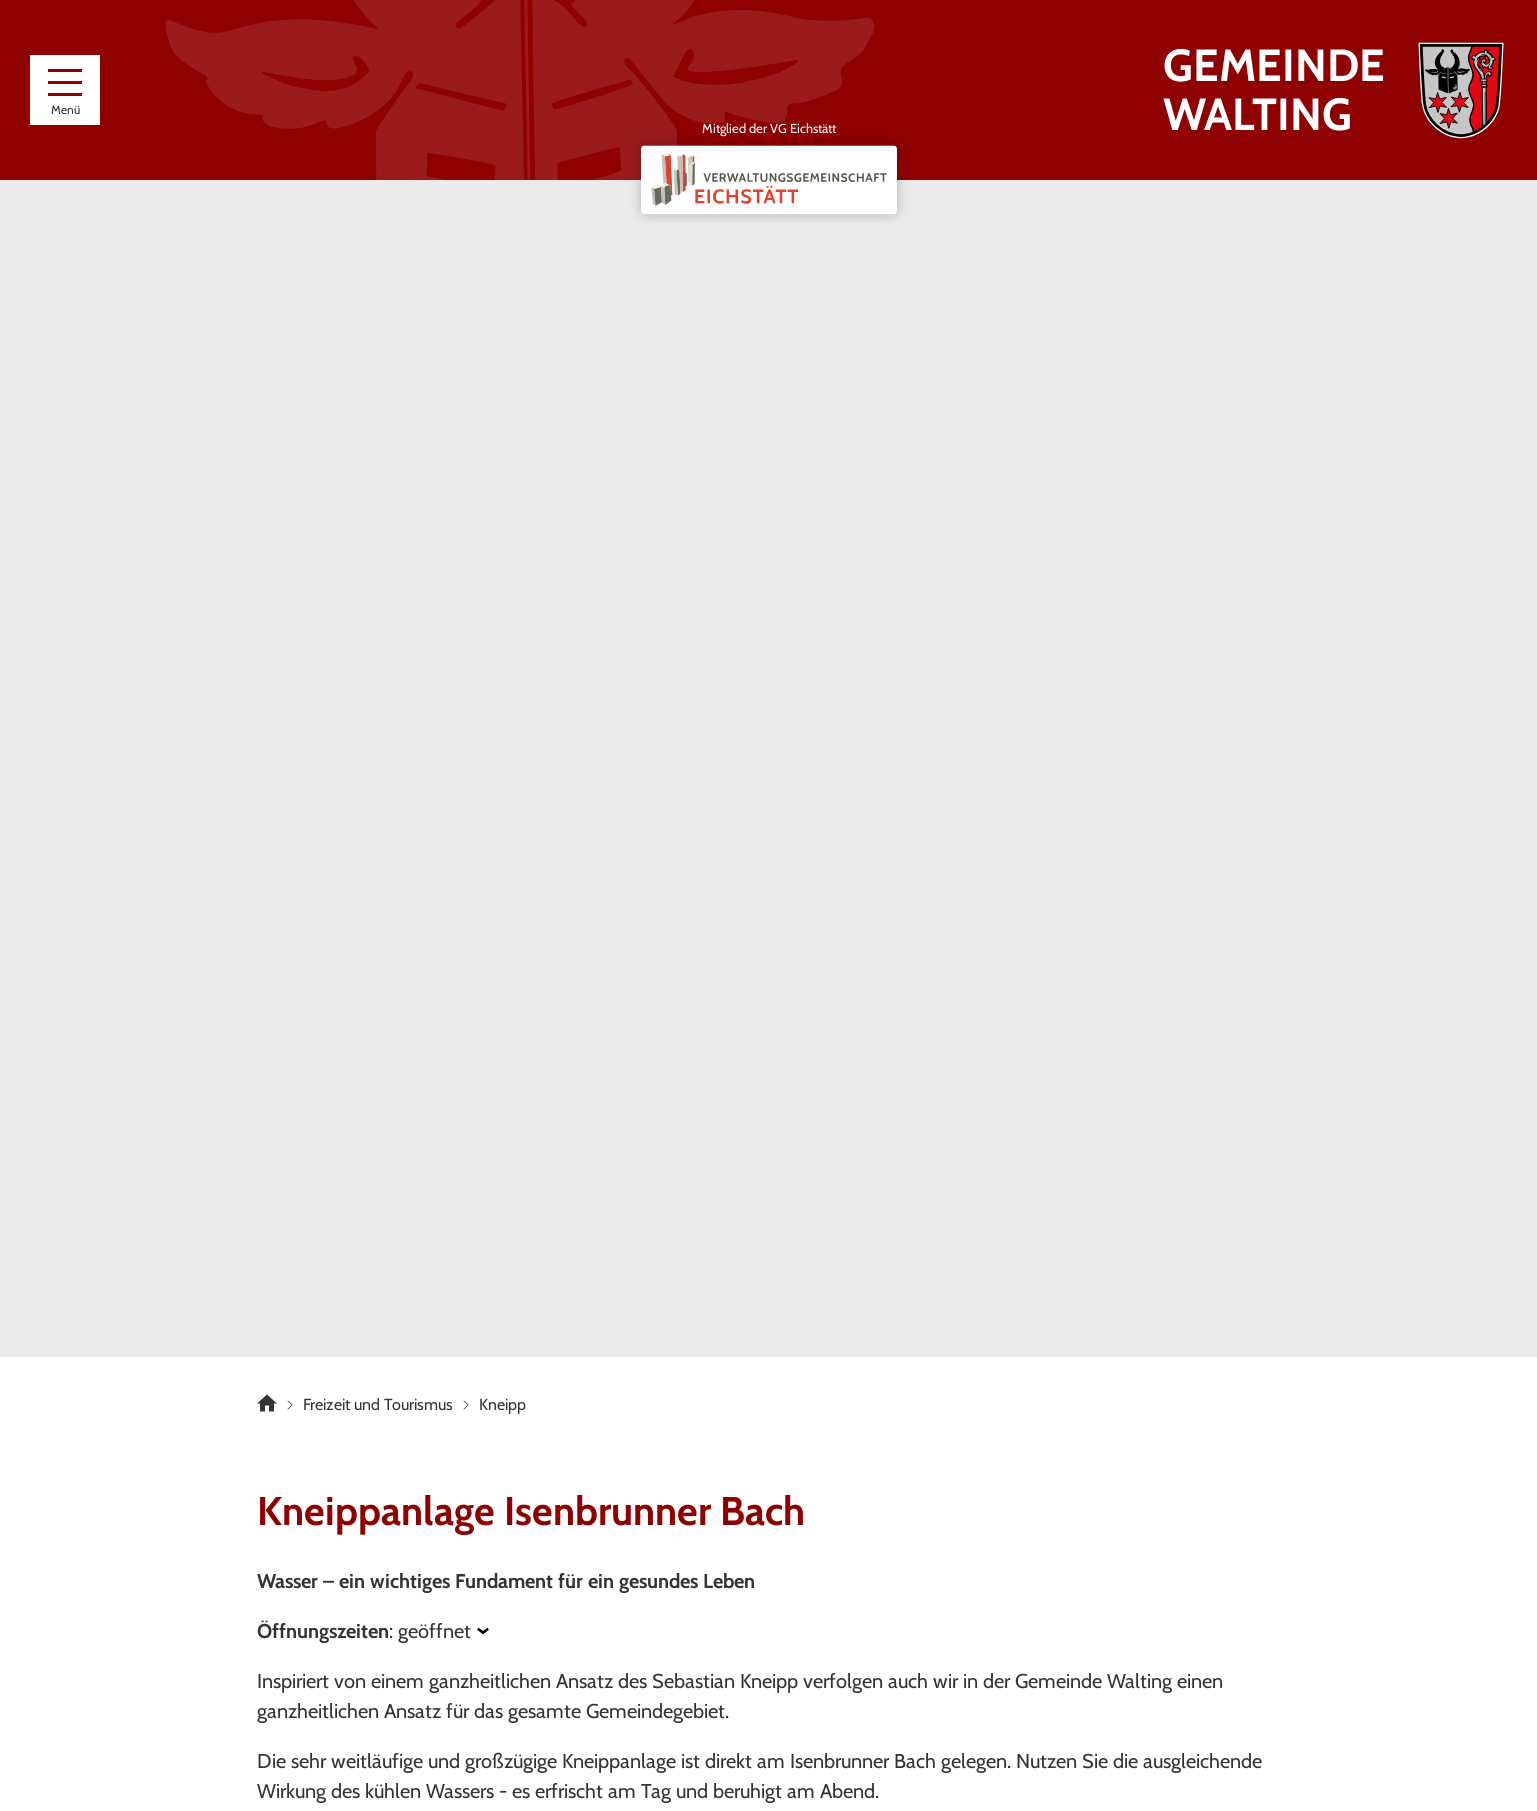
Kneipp (502, 1404)
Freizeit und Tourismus (378, 1404)
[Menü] (65, 90)
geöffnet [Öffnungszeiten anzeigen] (434, 1631)
